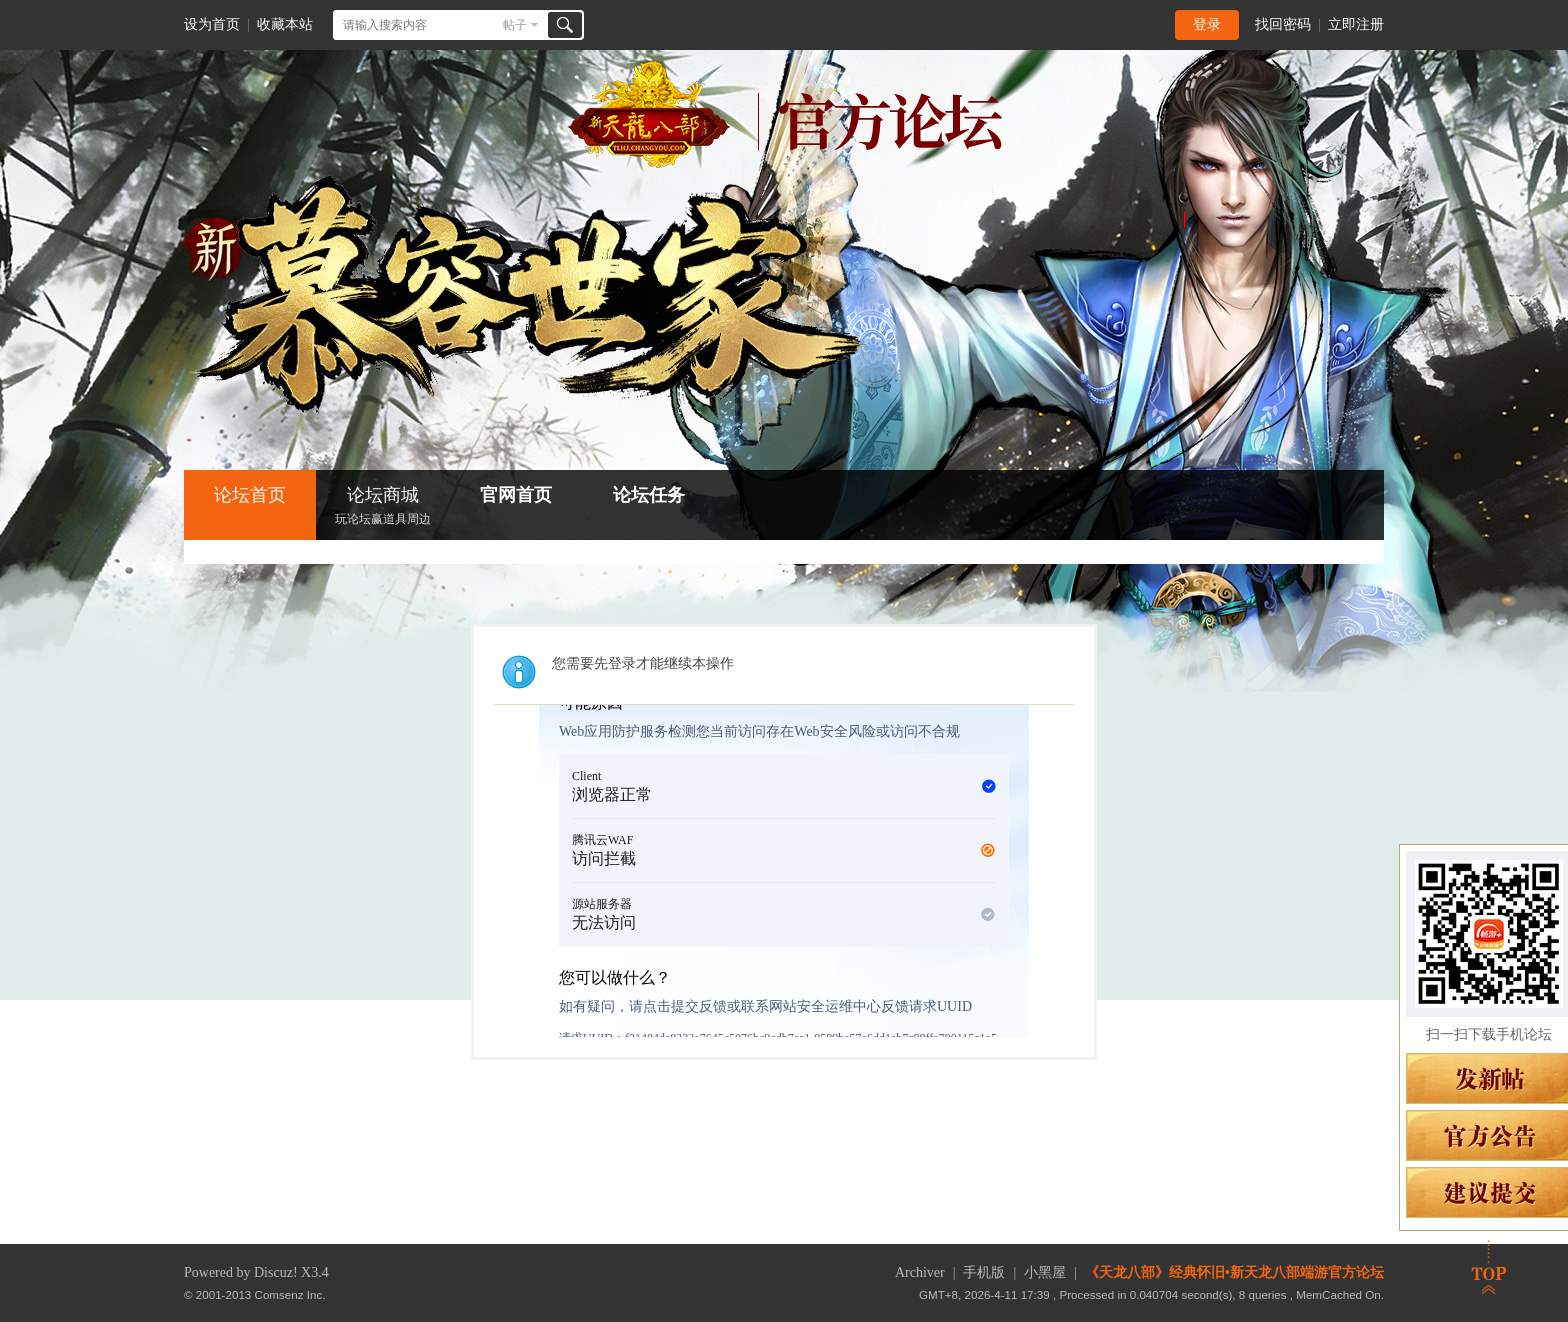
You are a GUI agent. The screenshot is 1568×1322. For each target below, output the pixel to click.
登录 (1207, 24)
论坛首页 (250, 495)
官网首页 (516, 495)
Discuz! (276, 1272)
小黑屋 (1045, 1272)
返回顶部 (1489, 1267)
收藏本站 (285, 24)
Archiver (920, 1272)
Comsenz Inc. (290, 1294)
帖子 (515, 25)
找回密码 (1283, 24)
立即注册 (1356, 24)
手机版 (984, 1272)
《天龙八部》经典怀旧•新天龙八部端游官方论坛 (1234, 1272)
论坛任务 (649, 495)
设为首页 (212, 24)
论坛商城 (383, 507)
